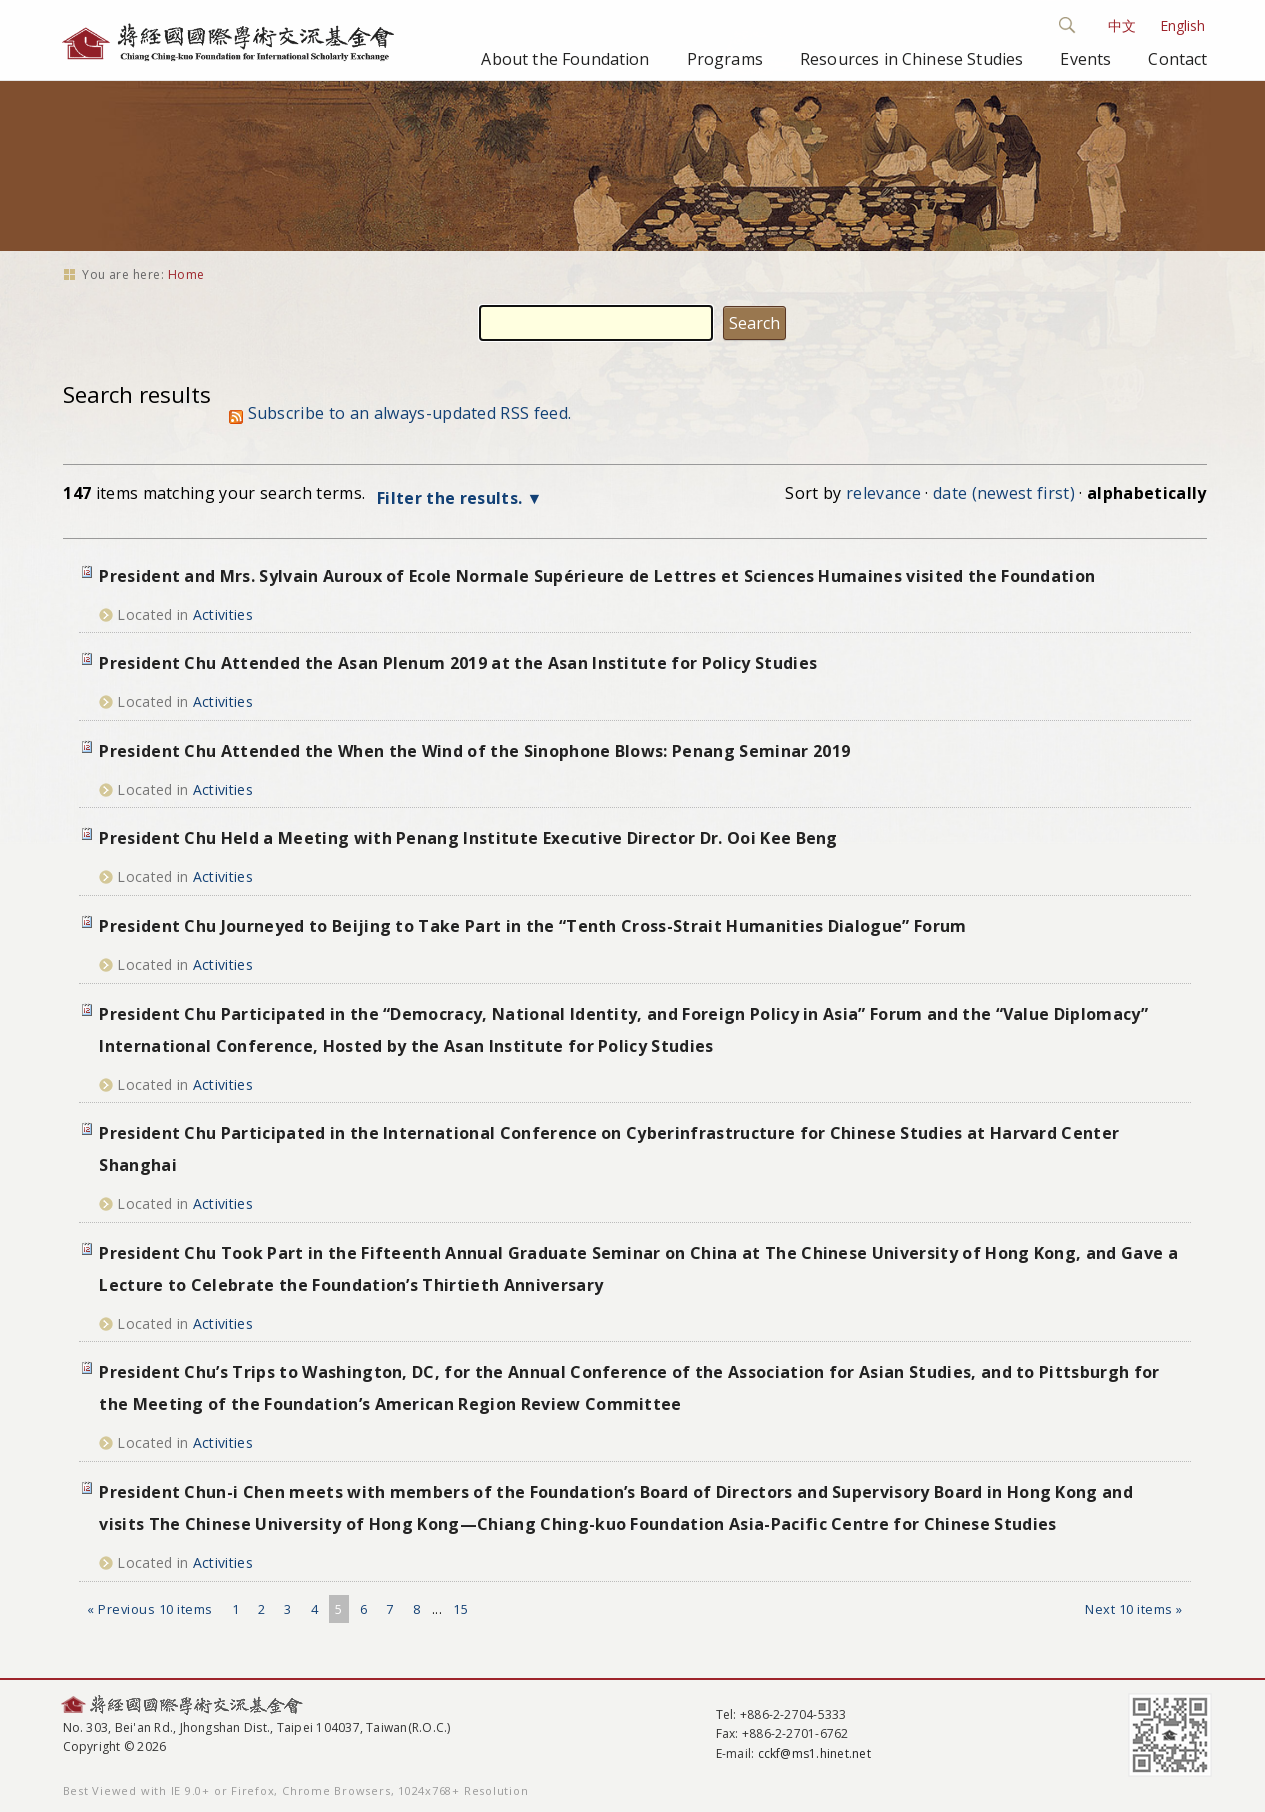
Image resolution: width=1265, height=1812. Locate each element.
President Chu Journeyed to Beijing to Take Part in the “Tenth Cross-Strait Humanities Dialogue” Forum (532, 926)
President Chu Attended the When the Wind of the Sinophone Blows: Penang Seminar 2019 (474, 751)
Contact (1177, 59)
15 (460, 1609)
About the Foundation (565, 59)
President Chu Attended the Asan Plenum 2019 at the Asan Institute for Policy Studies (458, 663)
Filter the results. (451, 498)
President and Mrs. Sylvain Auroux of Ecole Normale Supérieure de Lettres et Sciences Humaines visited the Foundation (597, 576)
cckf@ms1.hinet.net (814, 1753)
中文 (1122, 25)
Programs (725, 59)
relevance (883, 493)
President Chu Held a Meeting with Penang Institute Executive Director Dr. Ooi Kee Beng (468, 838)
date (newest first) (1004, 493)
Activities (223, 614)
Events (1085, 59)
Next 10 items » (1134, 1609)
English (1182, 25)
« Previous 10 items (150, 1609)
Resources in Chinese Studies (911, 59)
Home (186, 274)
